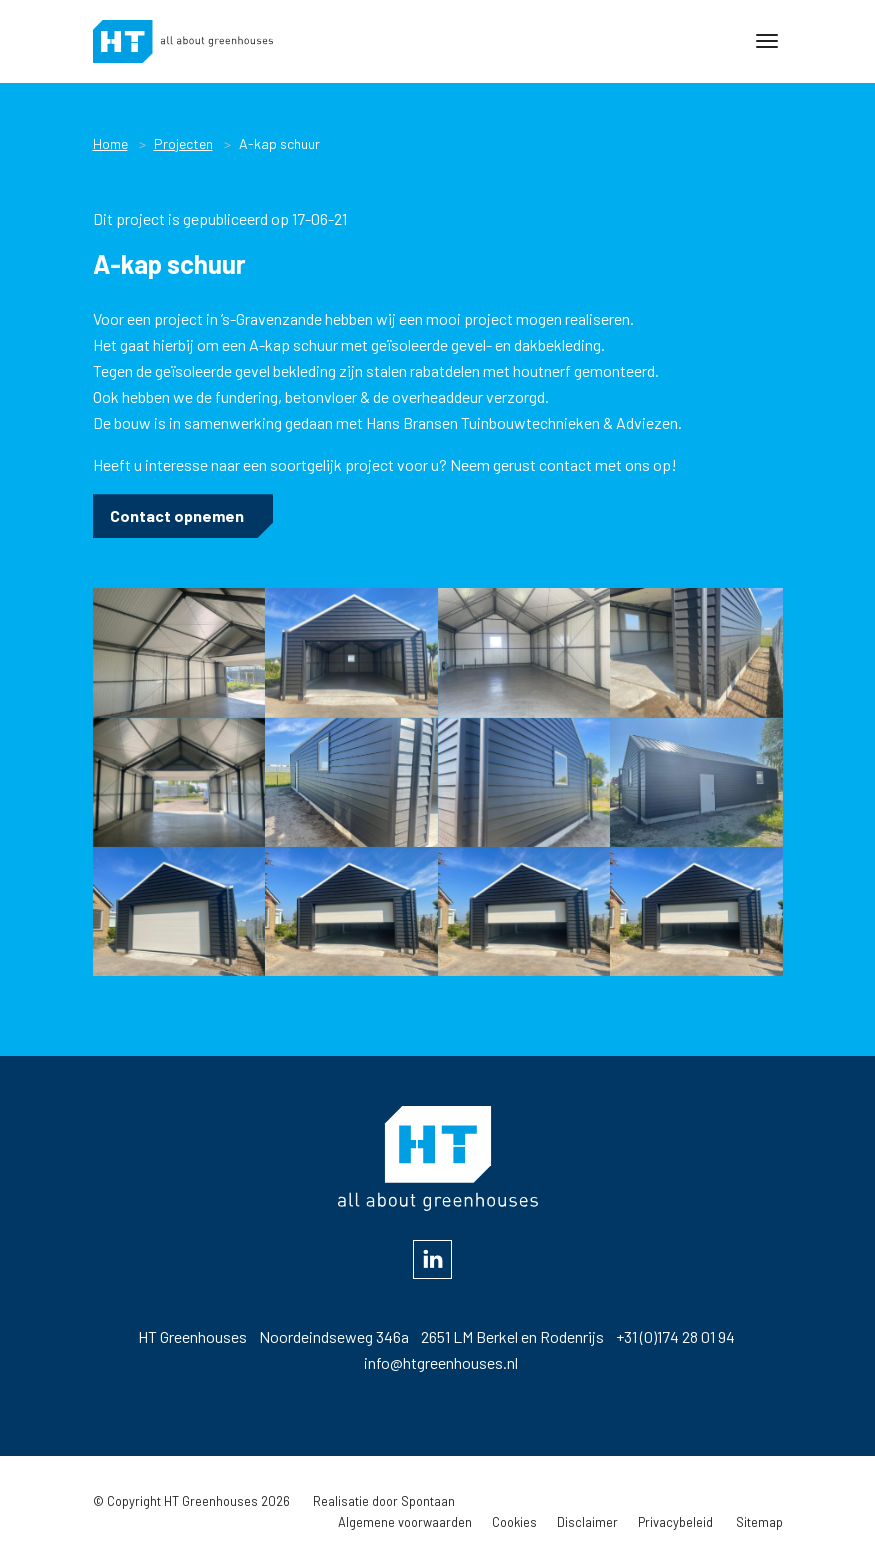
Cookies (514, 1522)
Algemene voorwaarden (405, 1522)
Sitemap (759, 1522)
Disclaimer (587, 1522)
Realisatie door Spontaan (384, 1501)
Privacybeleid (675, 1522)
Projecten (183, 143)
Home (110, 143)
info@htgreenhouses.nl (441, 1362)
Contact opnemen (177, 515)
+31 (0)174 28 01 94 (675, 1336)
